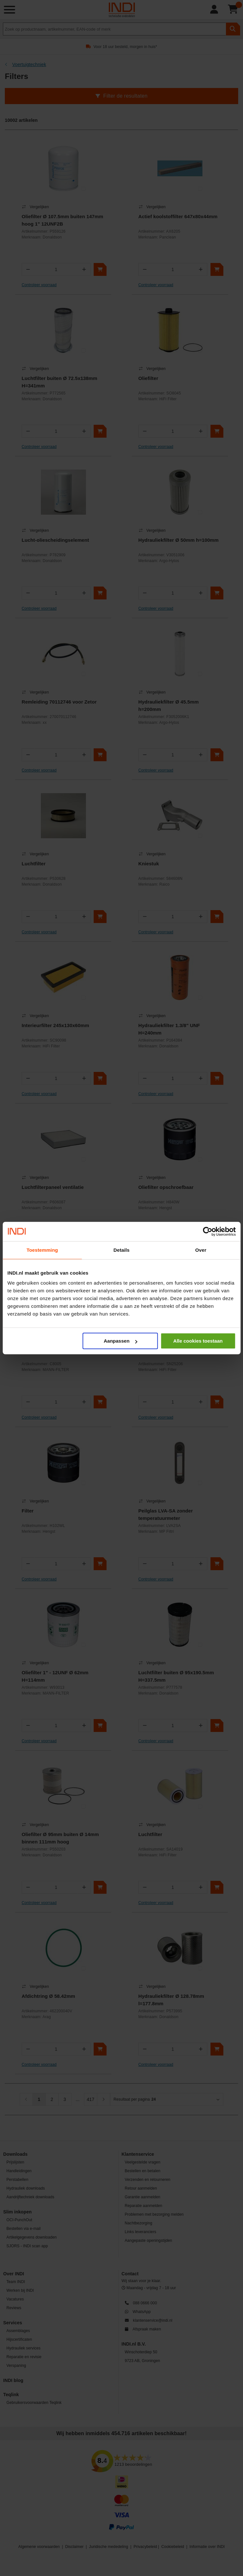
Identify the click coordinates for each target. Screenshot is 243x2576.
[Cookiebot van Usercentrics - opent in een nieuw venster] (207, 1231)
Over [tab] (201, 1250)
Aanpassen (120, 1341)
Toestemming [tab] (42, 1250)
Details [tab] (122, 1250)
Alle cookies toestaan (197, 1341)
